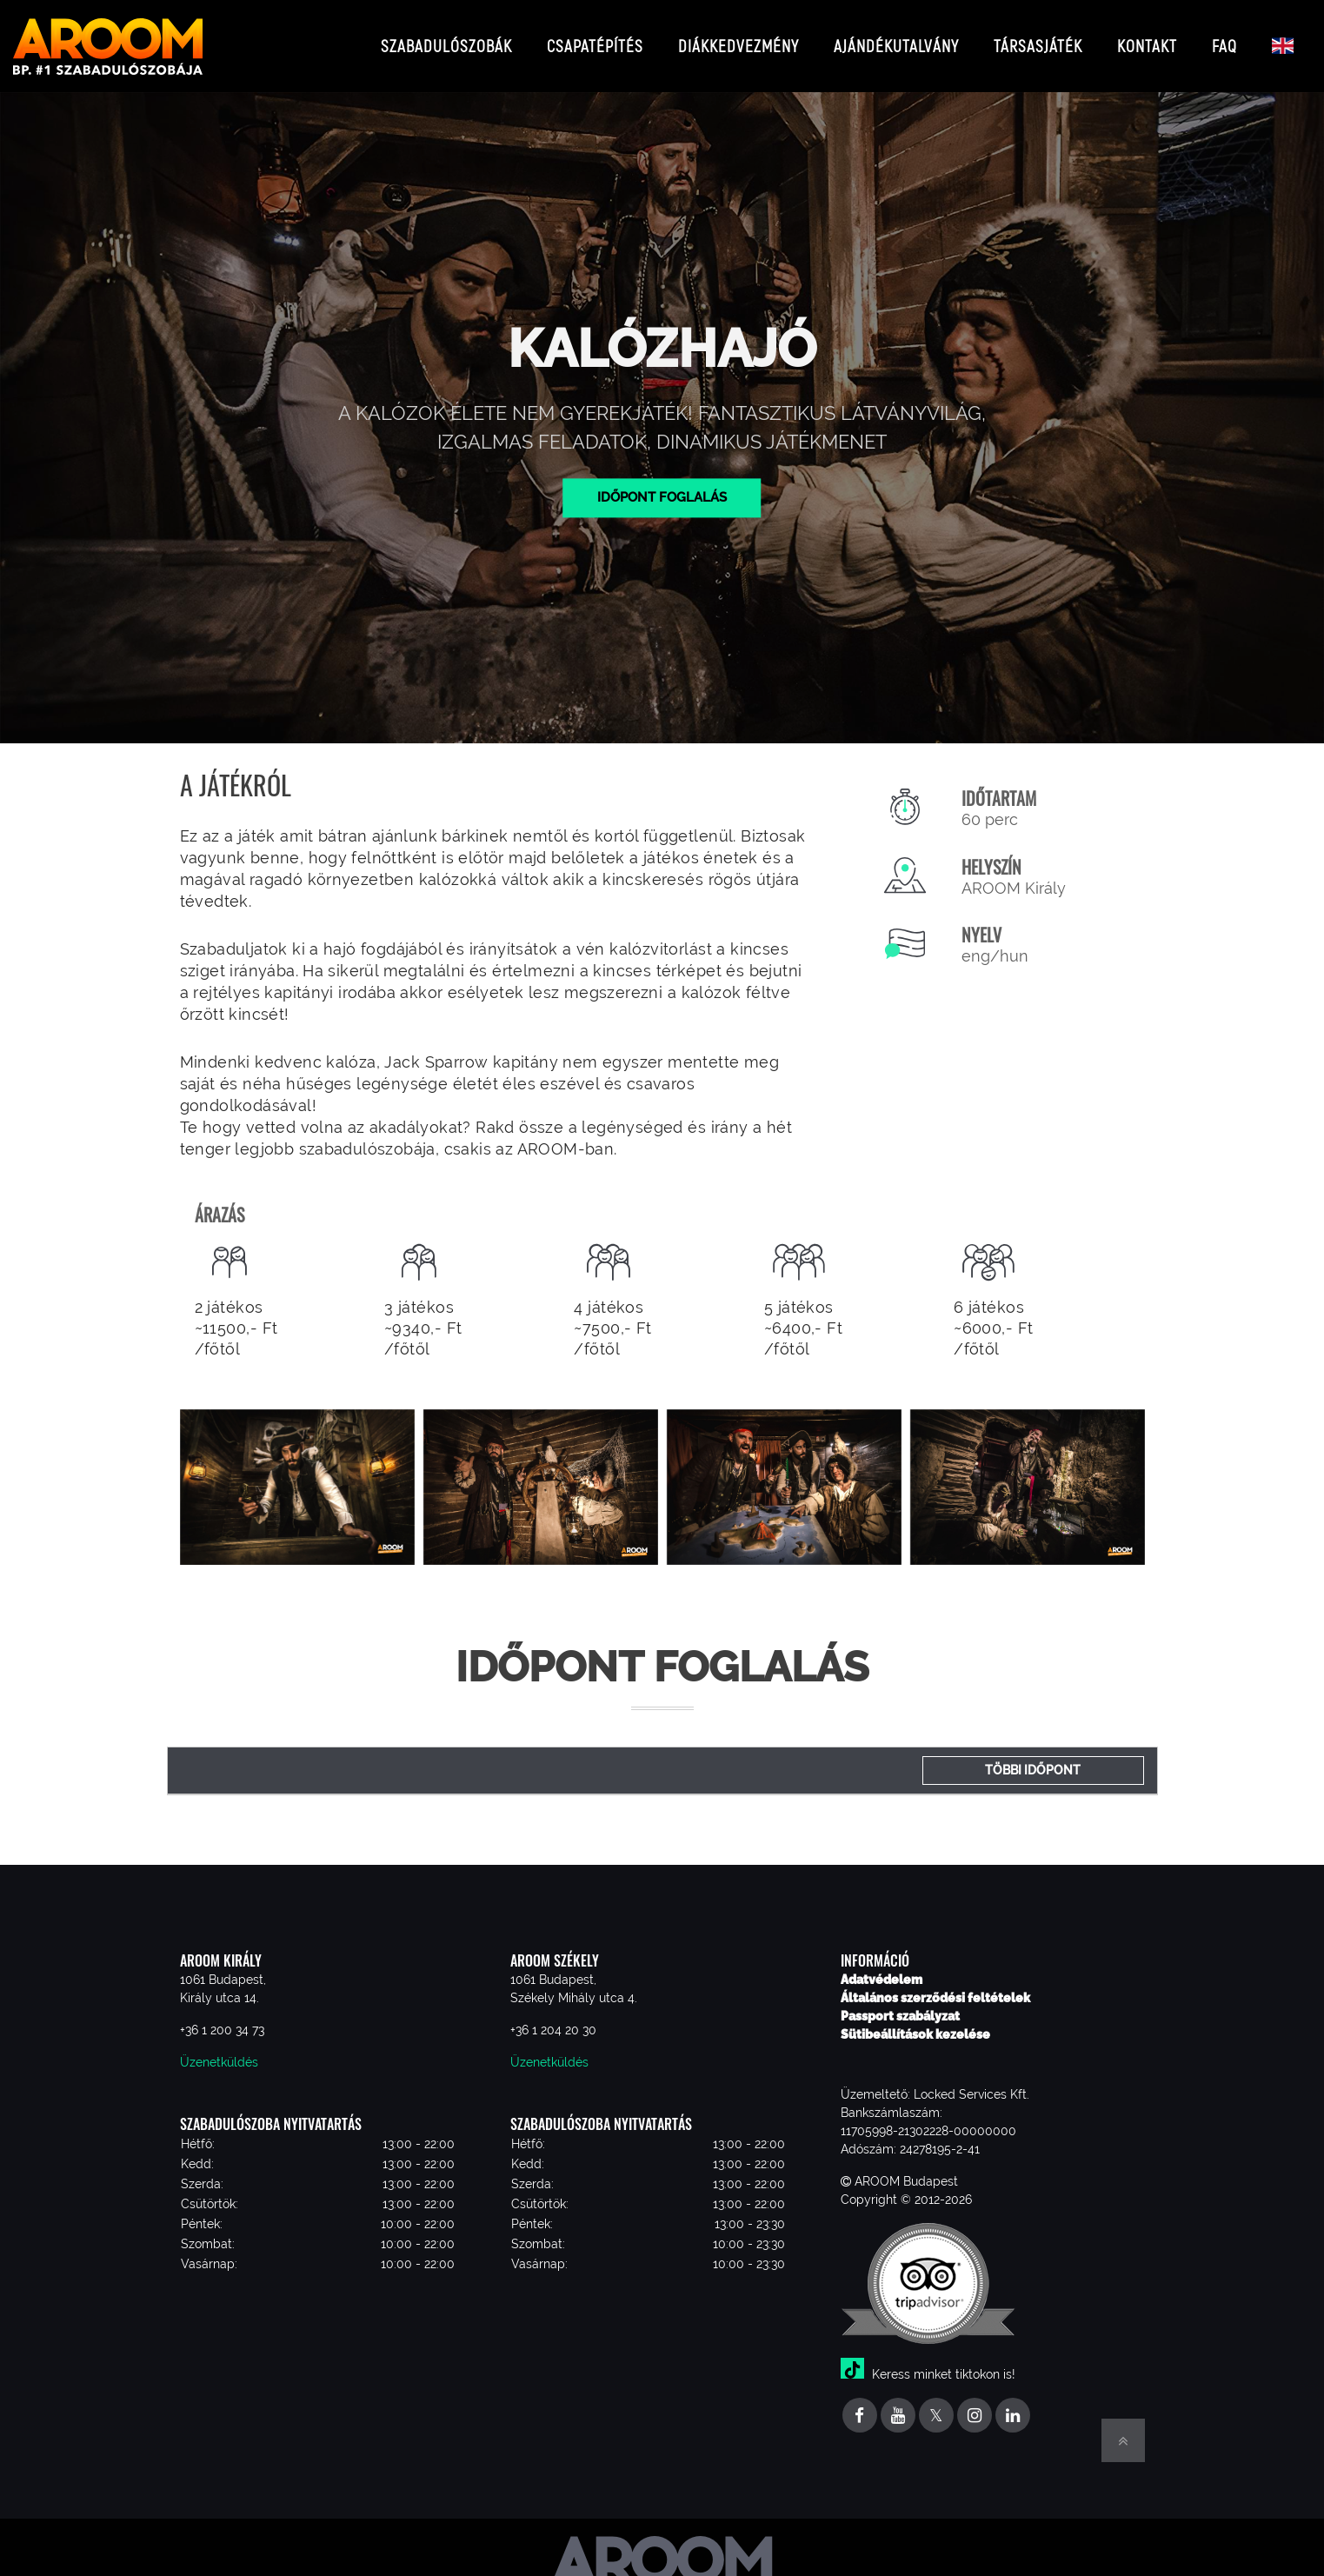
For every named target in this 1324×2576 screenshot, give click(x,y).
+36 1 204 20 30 (553, 2016)
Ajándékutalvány (896, 39)
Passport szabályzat (900, 2002)
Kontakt (1147, 39)
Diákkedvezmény (738, 39)
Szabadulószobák (446, 39)
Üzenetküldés (219, 2048)
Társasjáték (1038, 39)
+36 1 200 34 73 (222, 2016)
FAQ (1224, 39)
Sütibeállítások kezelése (915, 2020)
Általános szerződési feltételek (935, 1984)
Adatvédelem (881, 1966)
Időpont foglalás (662, 483)
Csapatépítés (595, 39)
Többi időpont (1033, 1756)
